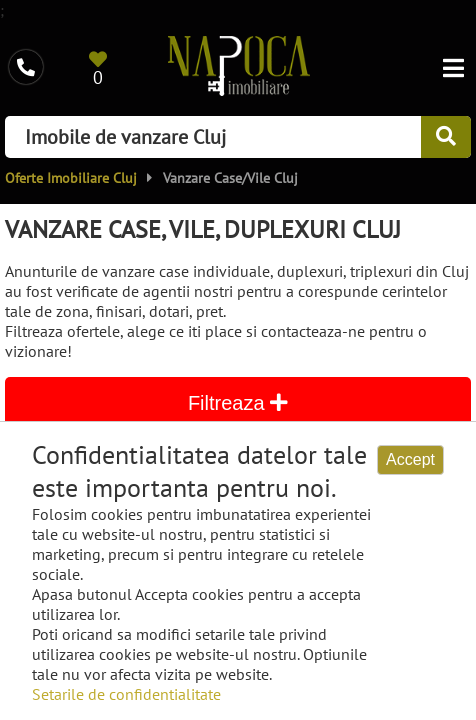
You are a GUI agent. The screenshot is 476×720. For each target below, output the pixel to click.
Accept (410, 459)
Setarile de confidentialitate (126, 694)
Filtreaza (238, 403)
